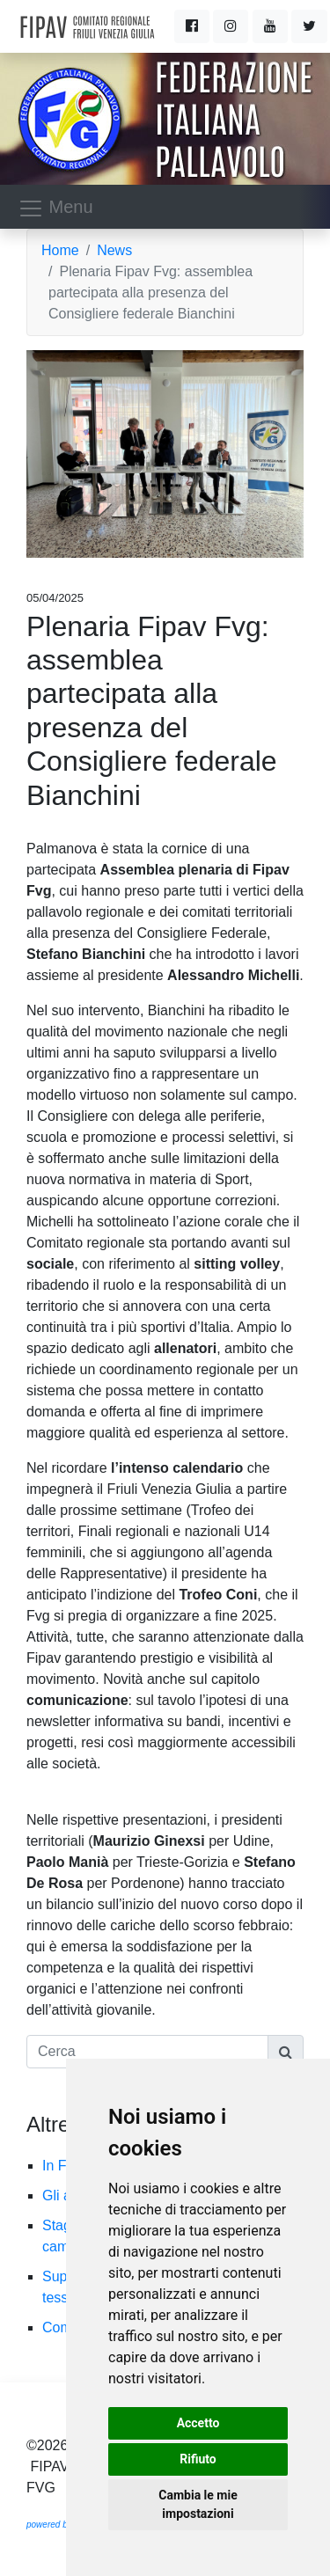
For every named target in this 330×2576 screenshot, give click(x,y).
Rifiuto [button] (198, 2459)
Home (60, 250)
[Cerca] (147, 2051)
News (114, 250)
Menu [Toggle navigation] (55, 208)
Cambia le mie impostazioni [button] (197, 2504)
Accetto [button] (198, 2423)
